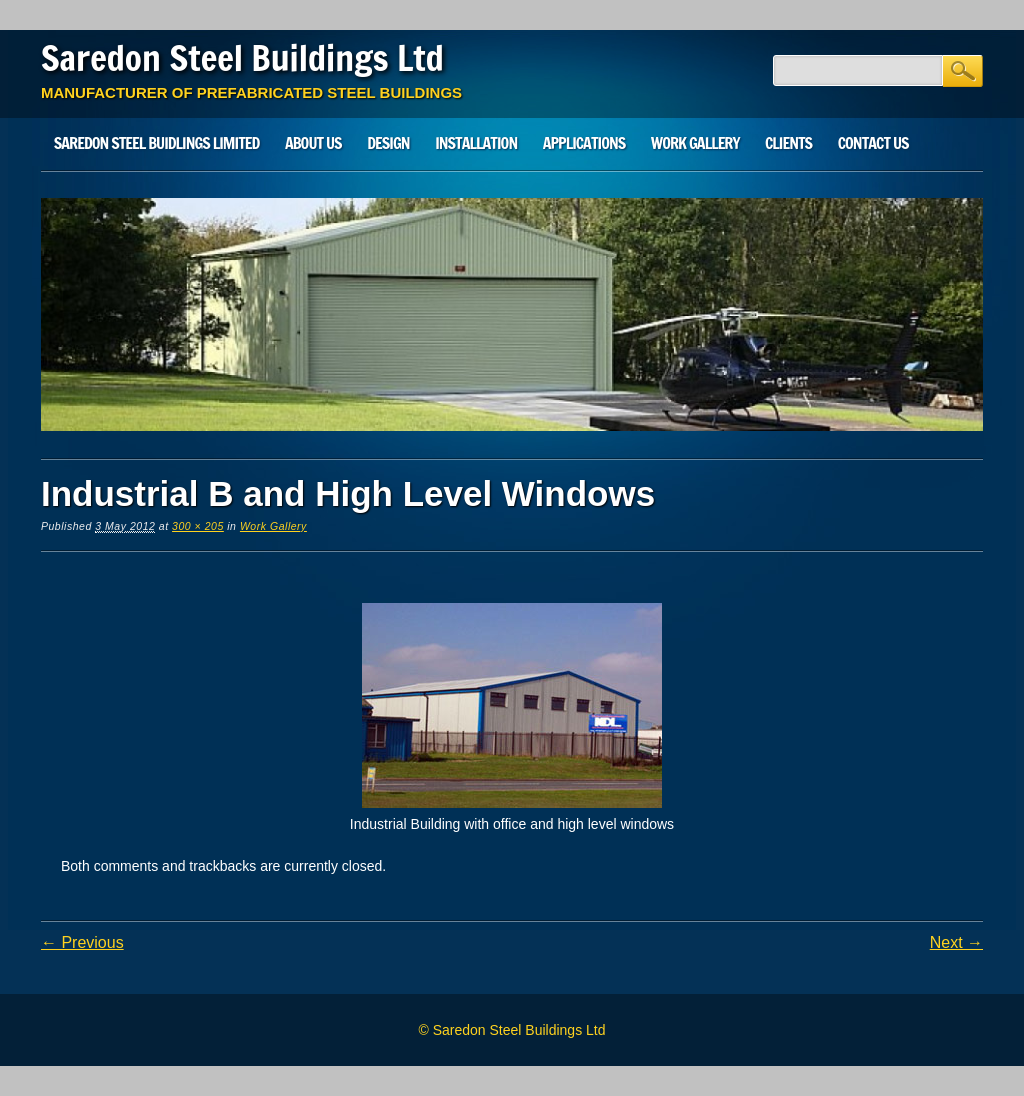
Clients (788, 143)
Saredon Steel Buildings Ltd (242, 58)
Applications (584, 143)
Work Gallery (695, 143)
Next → (956, 942)
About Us (313, 143)
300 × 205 (198, 526)
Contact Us (873, 143)
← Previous (82, 942)
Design (388, 143)
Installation (476, 143)
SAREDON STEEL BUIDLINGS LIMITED (157, 143)
